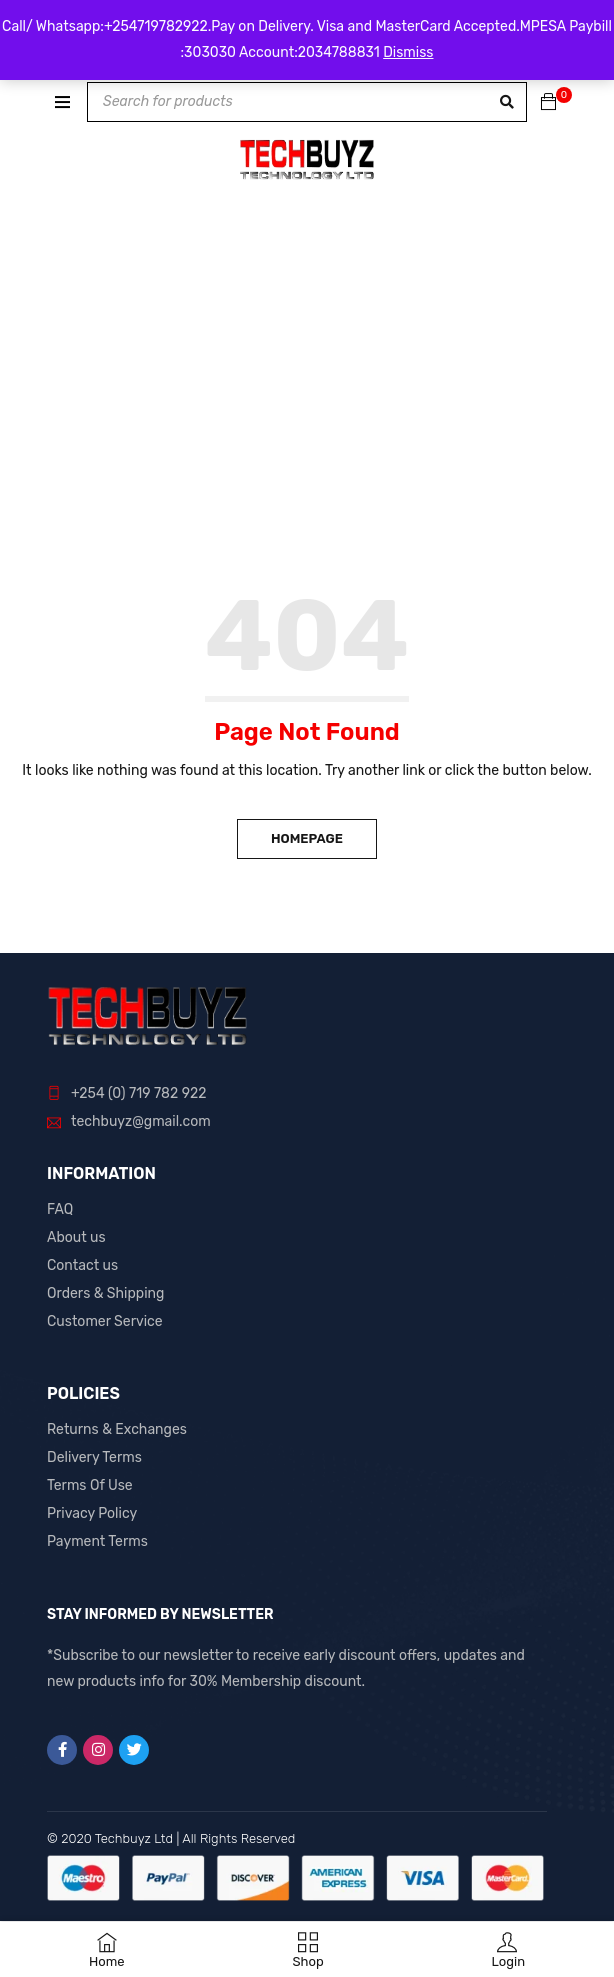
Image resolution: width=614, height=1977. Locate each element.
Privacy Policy (92, 1513)
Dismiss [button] (408, 52)
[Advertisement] (307, 436)
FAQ (60, 1209)
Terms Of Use (90, 1485)
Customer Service (105, 1321)
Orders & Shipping (105, 1293)
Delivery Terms (94, 1457)
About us (76, 1237)
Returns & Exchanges (117, 1429)
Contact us (82, 1265)
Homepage (307, 838)
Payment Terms (97, 1541)
